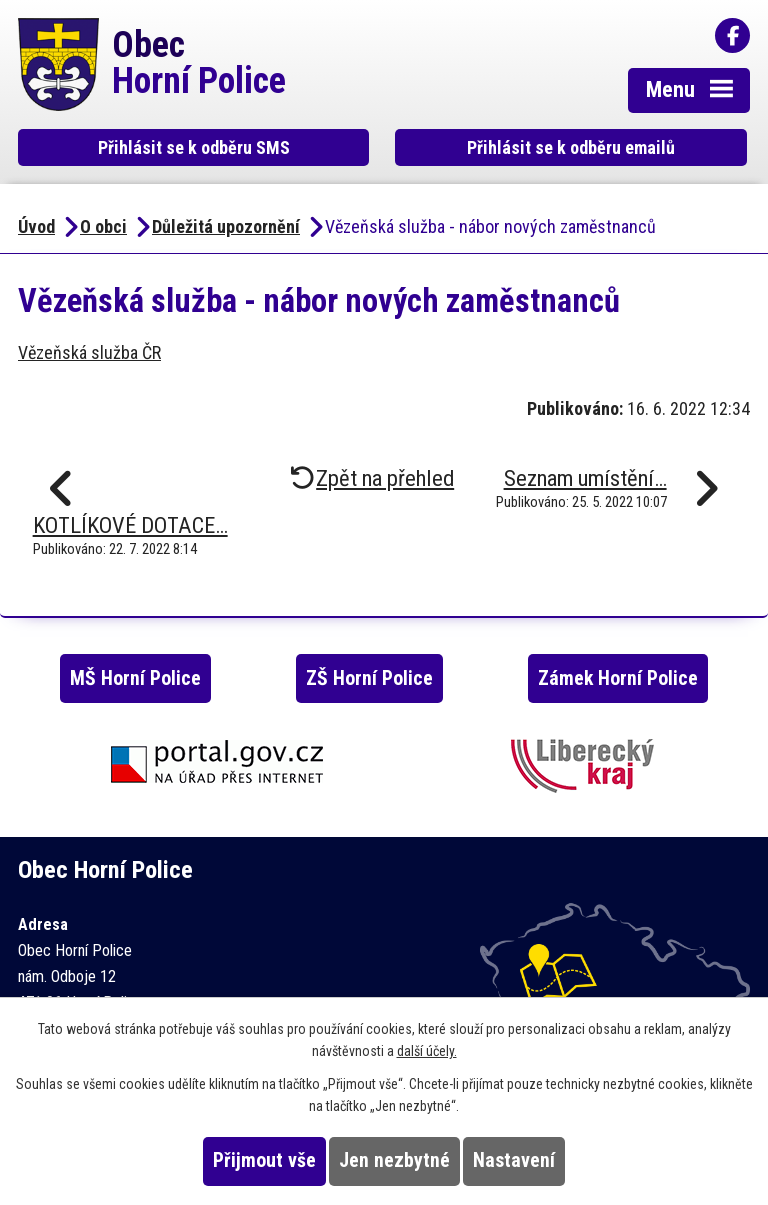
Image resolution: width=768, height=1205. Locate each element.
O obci (103, 226)
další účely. (427, 1051)
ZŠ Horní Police (369, 678)
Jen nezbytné (394, 1160)
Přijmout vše (264, 1160)
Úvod (36, 226)
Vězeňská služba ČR (89, 352)
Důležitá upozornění (226, 226)
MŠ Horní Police (135, 678)
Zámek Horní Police (618, 678)
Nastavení (514, 1160)
